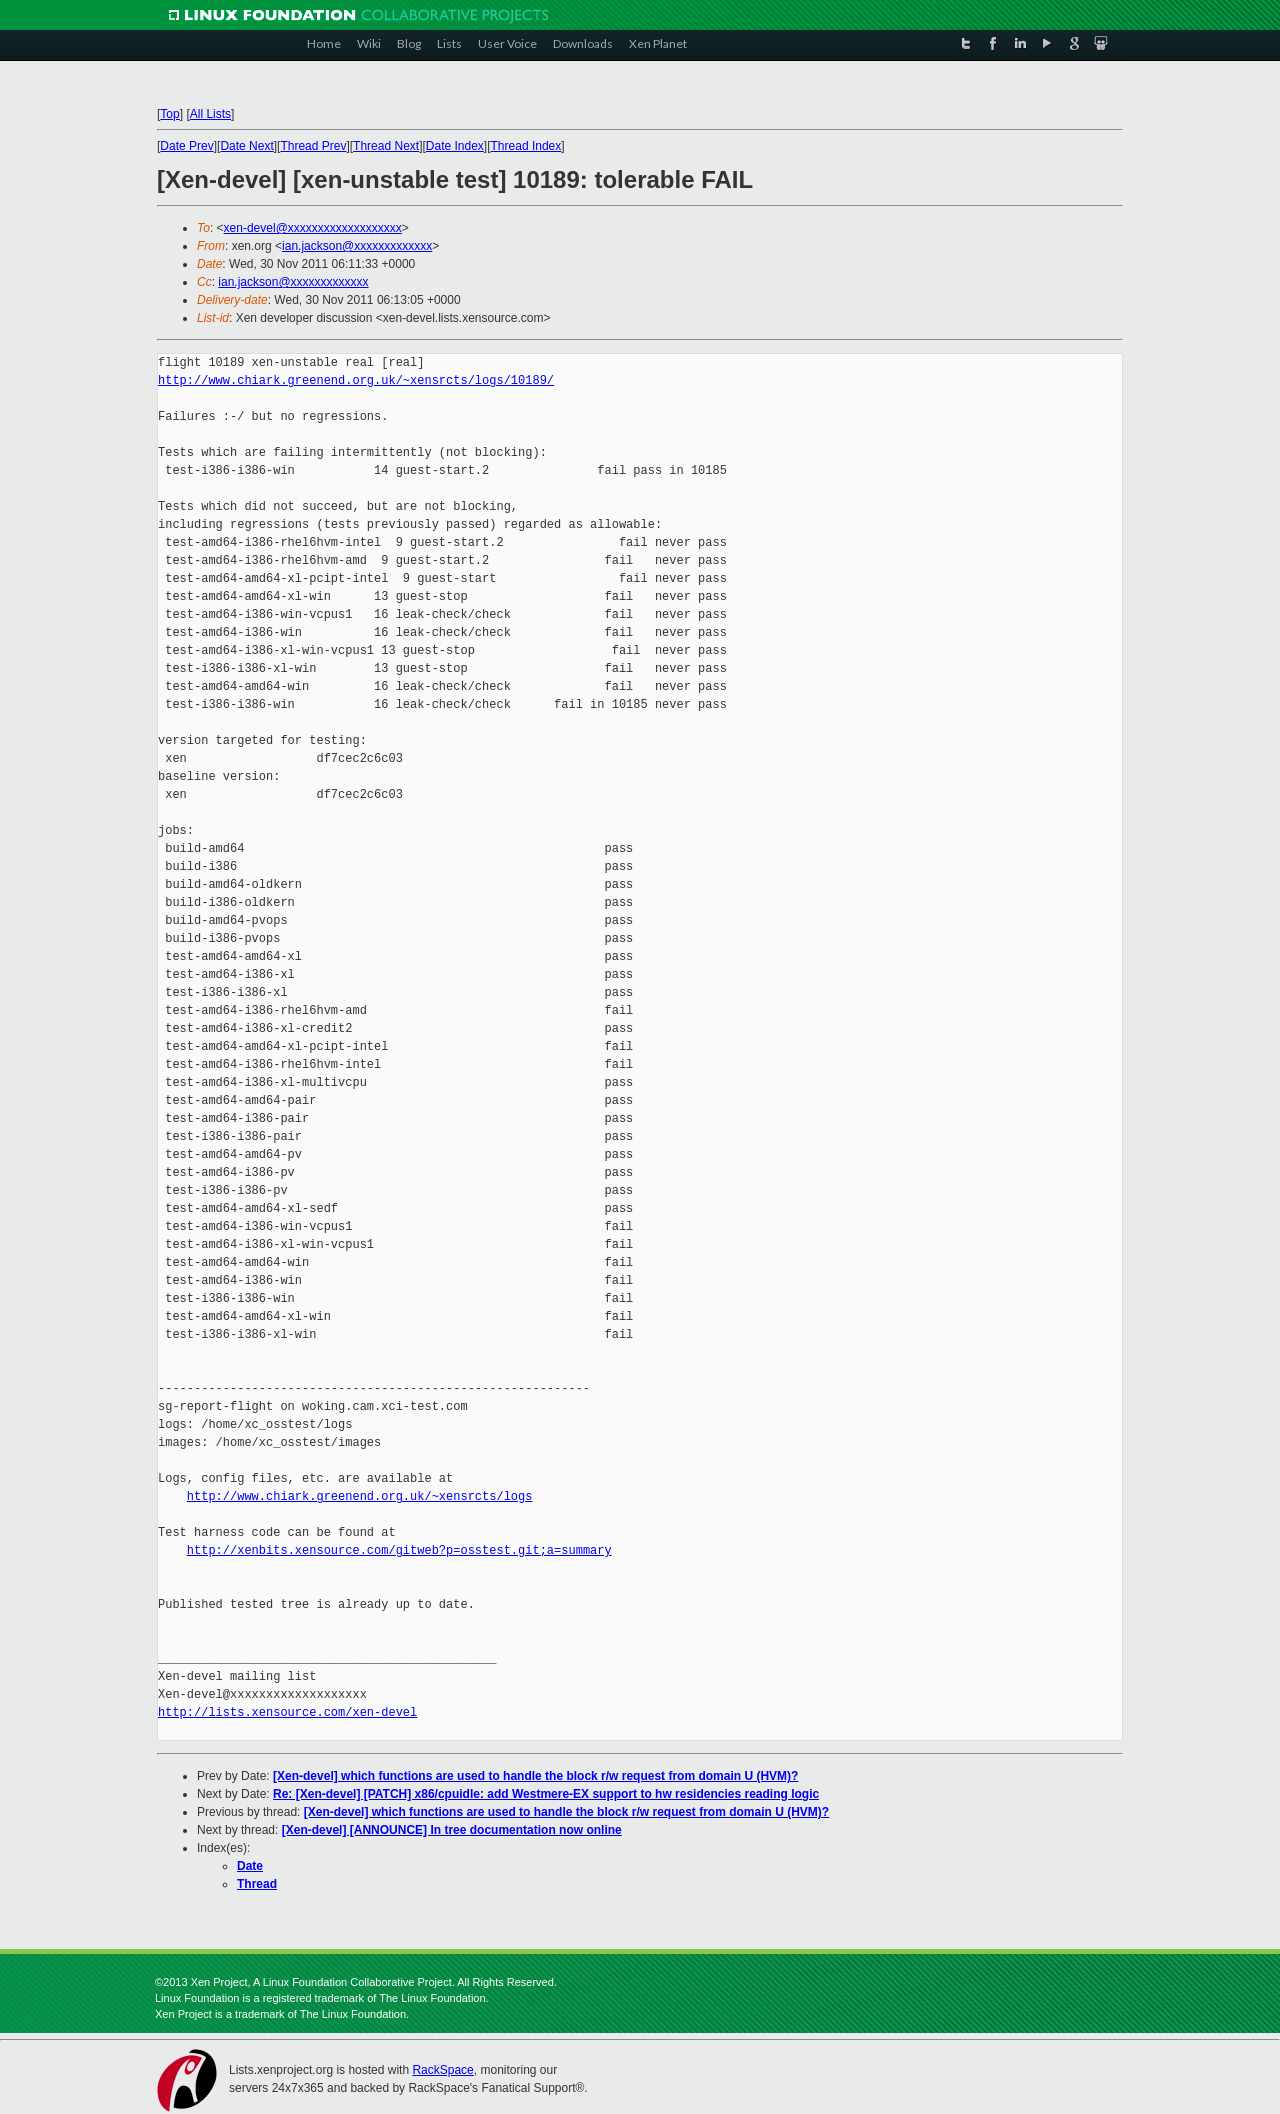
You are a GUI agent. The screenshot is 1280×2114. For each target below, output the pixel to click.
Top (169, 114)
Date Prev (186, 146)
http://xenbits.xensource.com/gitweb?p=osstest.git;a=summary (399, 1550)
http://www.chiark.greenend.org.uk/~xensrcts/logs (360, 1496)
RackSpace (442, 2070)
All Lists (210, 114)
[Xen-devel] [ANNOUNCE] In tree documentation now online (452, 1830)
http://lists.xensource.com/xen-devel (287, 1712)
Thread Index (526, 146)
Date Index (455, 146)
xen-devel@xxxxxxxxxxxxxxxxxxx (313, 228)
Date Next (246, 146)
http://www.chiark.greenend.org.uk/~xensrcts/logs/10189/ (356, 380)
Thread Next (386, 146)
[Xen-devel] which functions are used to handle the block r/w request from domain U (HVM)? (535, 1776)
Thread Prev (313, 146)
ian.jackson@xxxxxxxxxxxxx (357, 246)
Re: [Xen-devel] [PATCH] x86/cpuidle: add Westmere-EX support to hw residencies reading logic (546, 1794)
